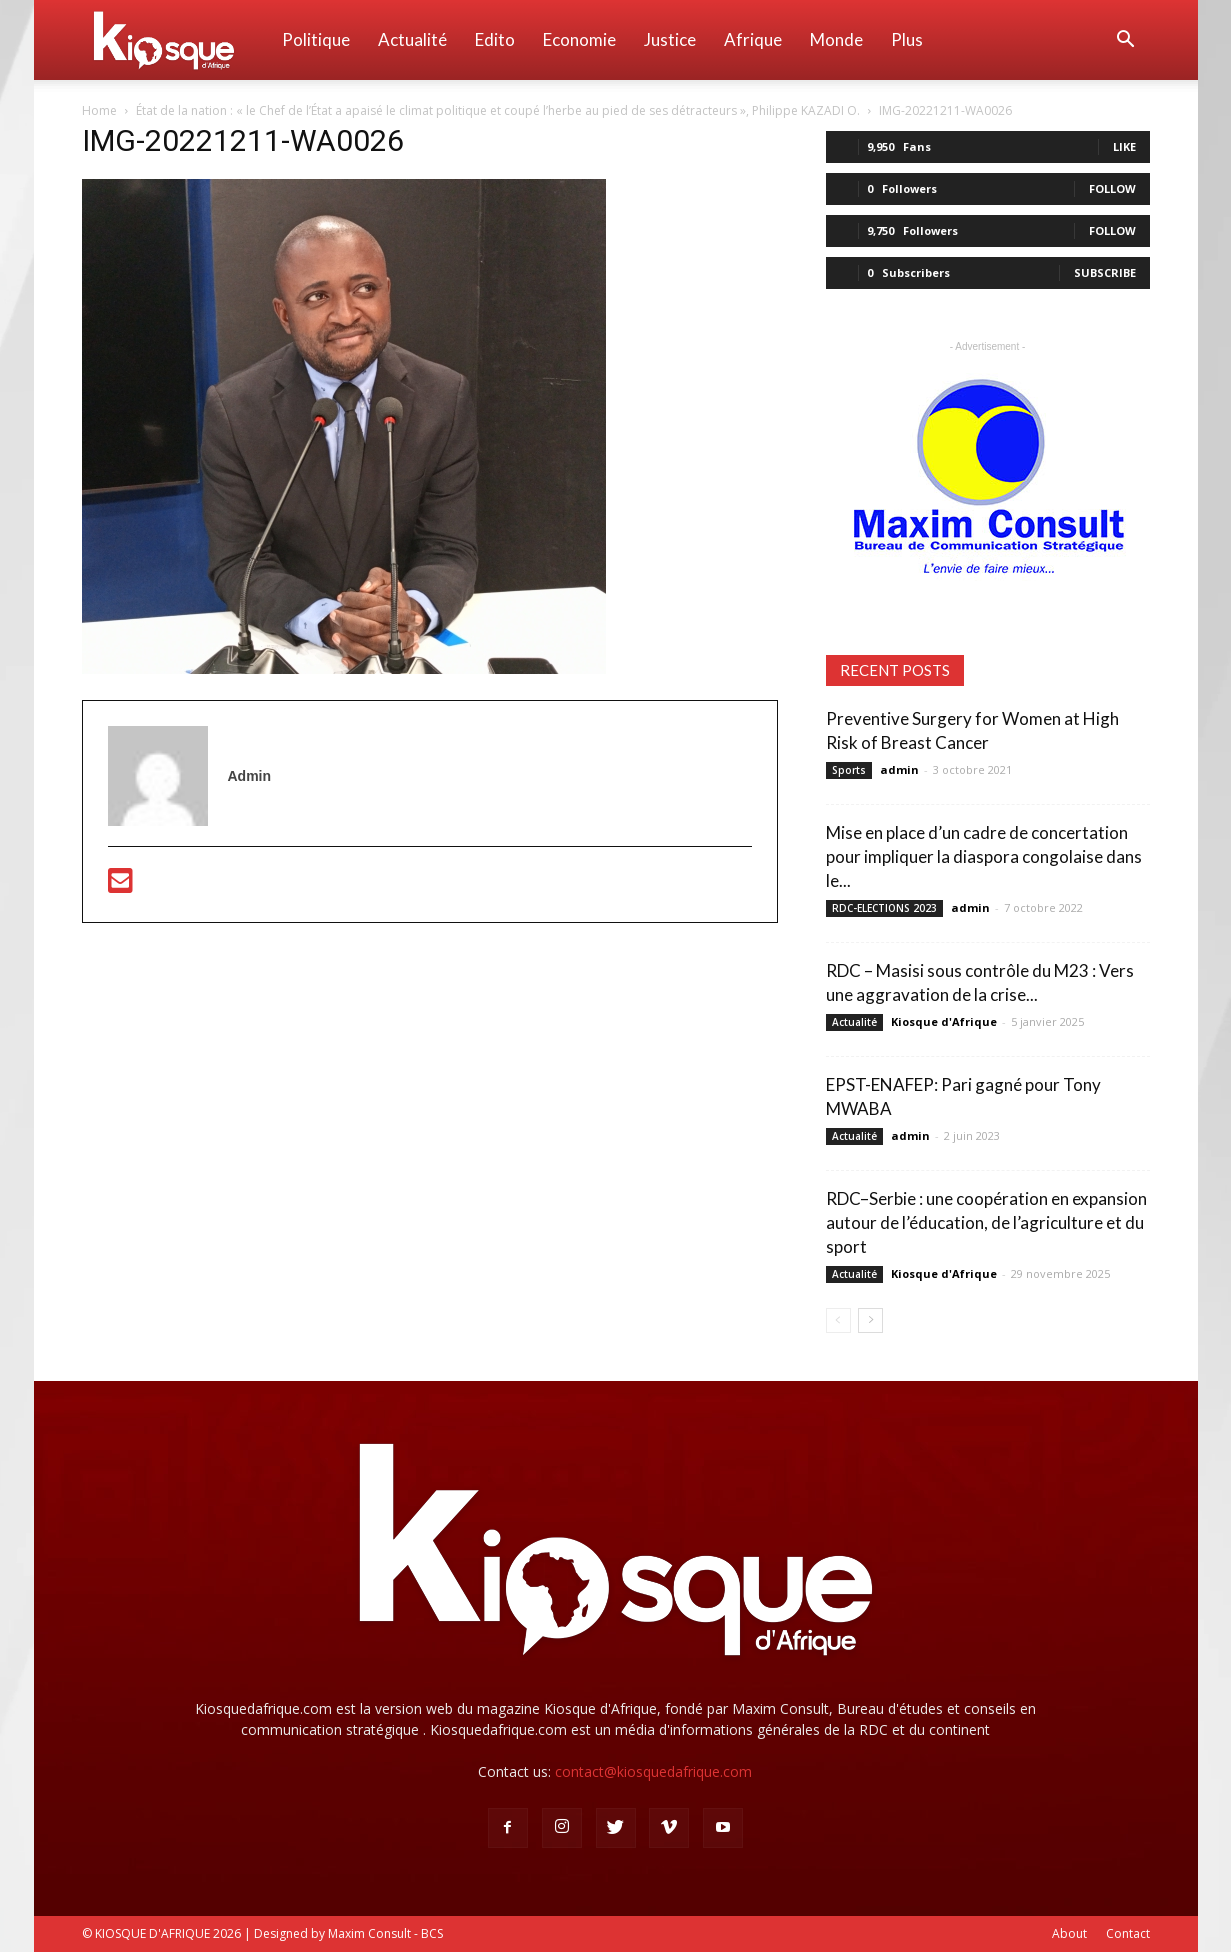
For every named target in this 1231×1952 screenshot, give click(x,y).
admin (899, 769)
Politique (316, 39)
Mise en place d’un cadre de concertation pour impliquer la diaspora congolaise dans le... (984, 856)
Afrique (753, 39)
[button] (1126, 41)
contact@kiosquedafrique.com (653, 1771)
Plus (907, 39)
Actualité (412, 39)
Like (1124, 146)
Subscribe (1105, 272)
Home (99, 110)
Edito (495, 39)
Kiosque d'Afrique (944, 1021)
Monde (836, 39)
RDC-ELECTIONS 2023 (884, 908)
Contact (1128, 1933)
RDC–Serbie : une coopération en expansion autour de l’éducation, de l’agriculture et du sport (986, 1222)
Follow (1112, 188)
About (1069, 1933)
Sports (849, 770)
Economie (579, 39)
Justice (670, 39)
